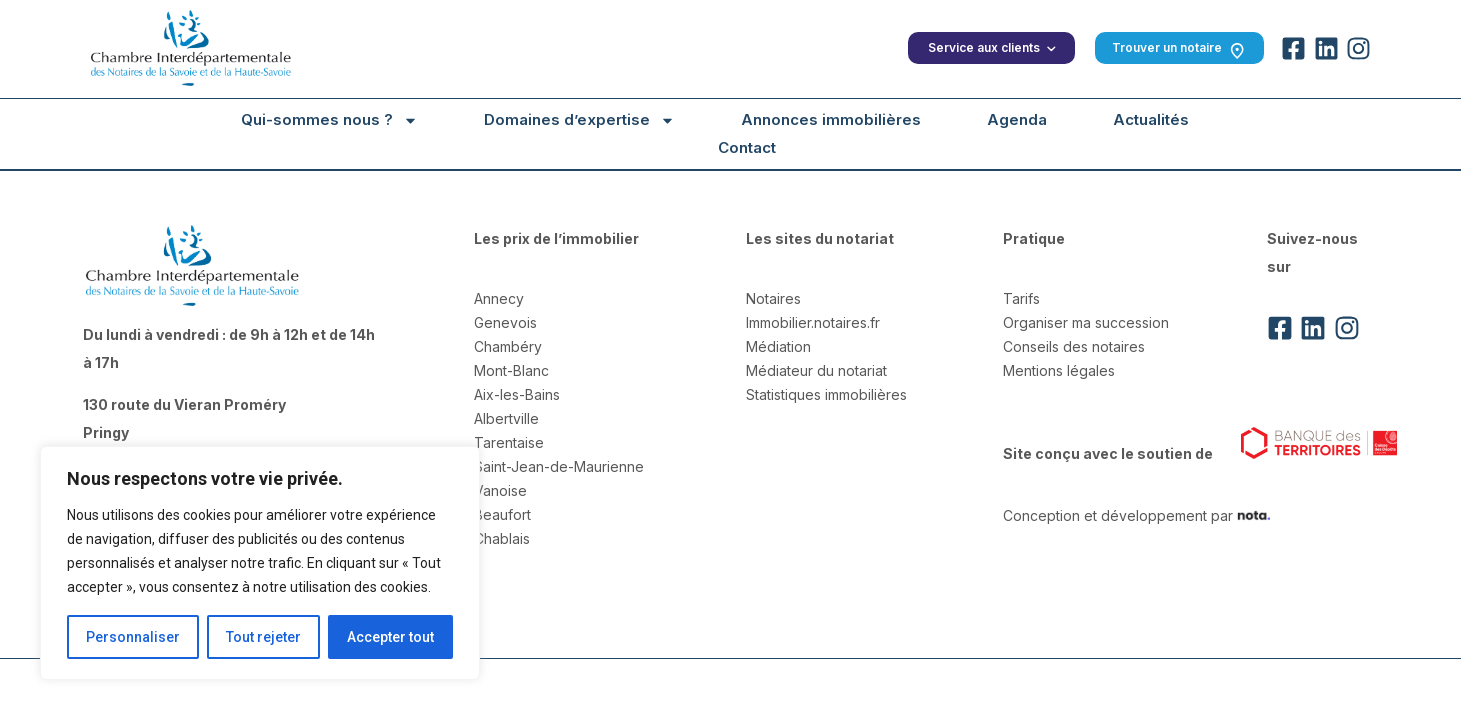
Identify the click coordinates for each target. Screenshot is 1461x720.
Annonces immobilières (831, 119)
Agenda (1016, 119)
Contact (746, 147)
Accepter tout (390, 637)
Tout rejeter (263, 637)
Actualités (1150, 119)
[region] (260, 563)
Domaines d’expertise (579, 120)
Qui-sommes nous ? (329, 120)
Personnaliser (133, 637)
